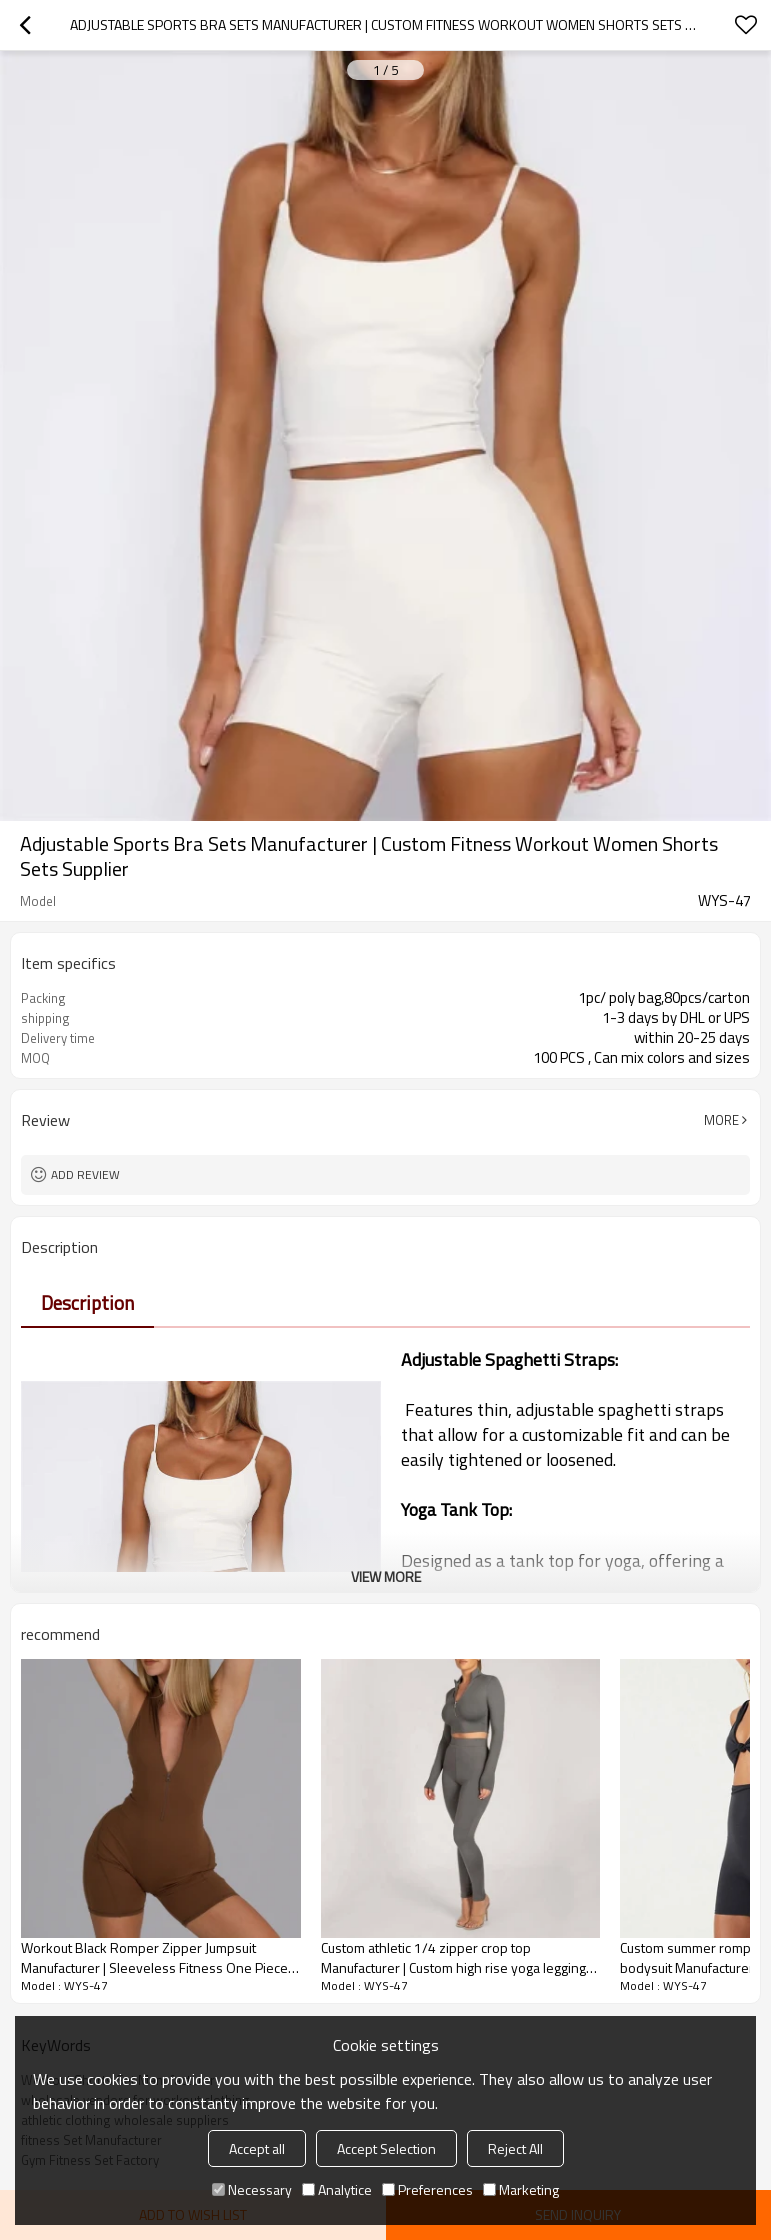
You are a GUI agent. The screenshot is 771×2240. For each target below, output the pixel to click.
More (721, 1120)
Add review (85, 1174)
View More (386, 1576)
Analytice (337, 2189)
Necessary (252, 2189)
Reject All (515, 2148)
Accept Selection (386, 2148)
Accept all (257, 2148)
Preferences (427, 2189)
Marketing (521, 2189)
